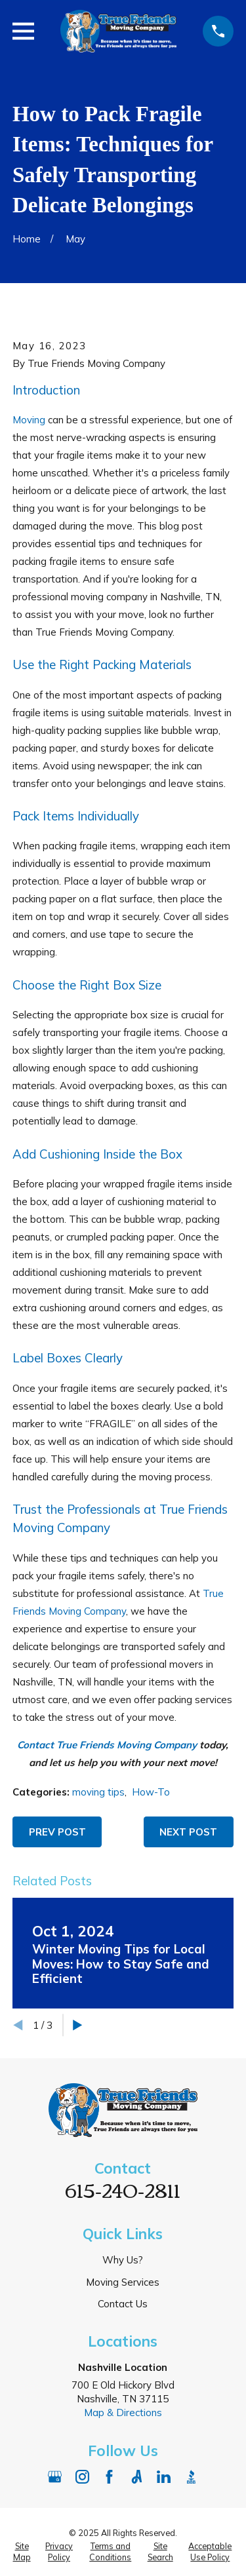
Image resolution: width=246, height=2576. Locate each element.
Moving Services (122, 2282)
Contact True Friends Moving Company (107, 1745)
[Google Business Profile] (55, 2477)
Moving (28, 419)
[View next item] (77, 2025)
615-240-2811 (122, 2189)
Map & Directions (123, 2412)
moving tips (98, 1792)
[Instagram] (82, 2477)
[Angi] (137, 2477)
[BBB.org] (191, 2477)
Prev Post (57, 1832)
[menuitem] (21, 2552)
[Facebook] (109, 2477)
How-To (151, 1792)
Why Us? (122, 2260)
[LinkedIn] (164, 2477)
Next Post (188, 1832)
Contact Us (123, 2303)
